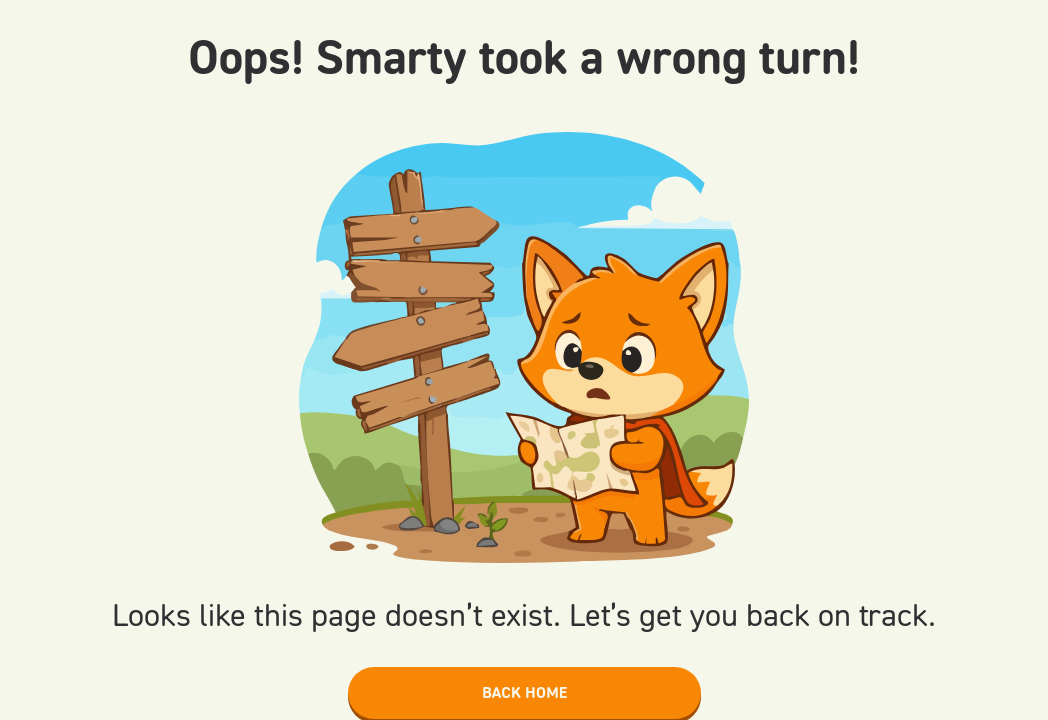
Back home (524, 692)
